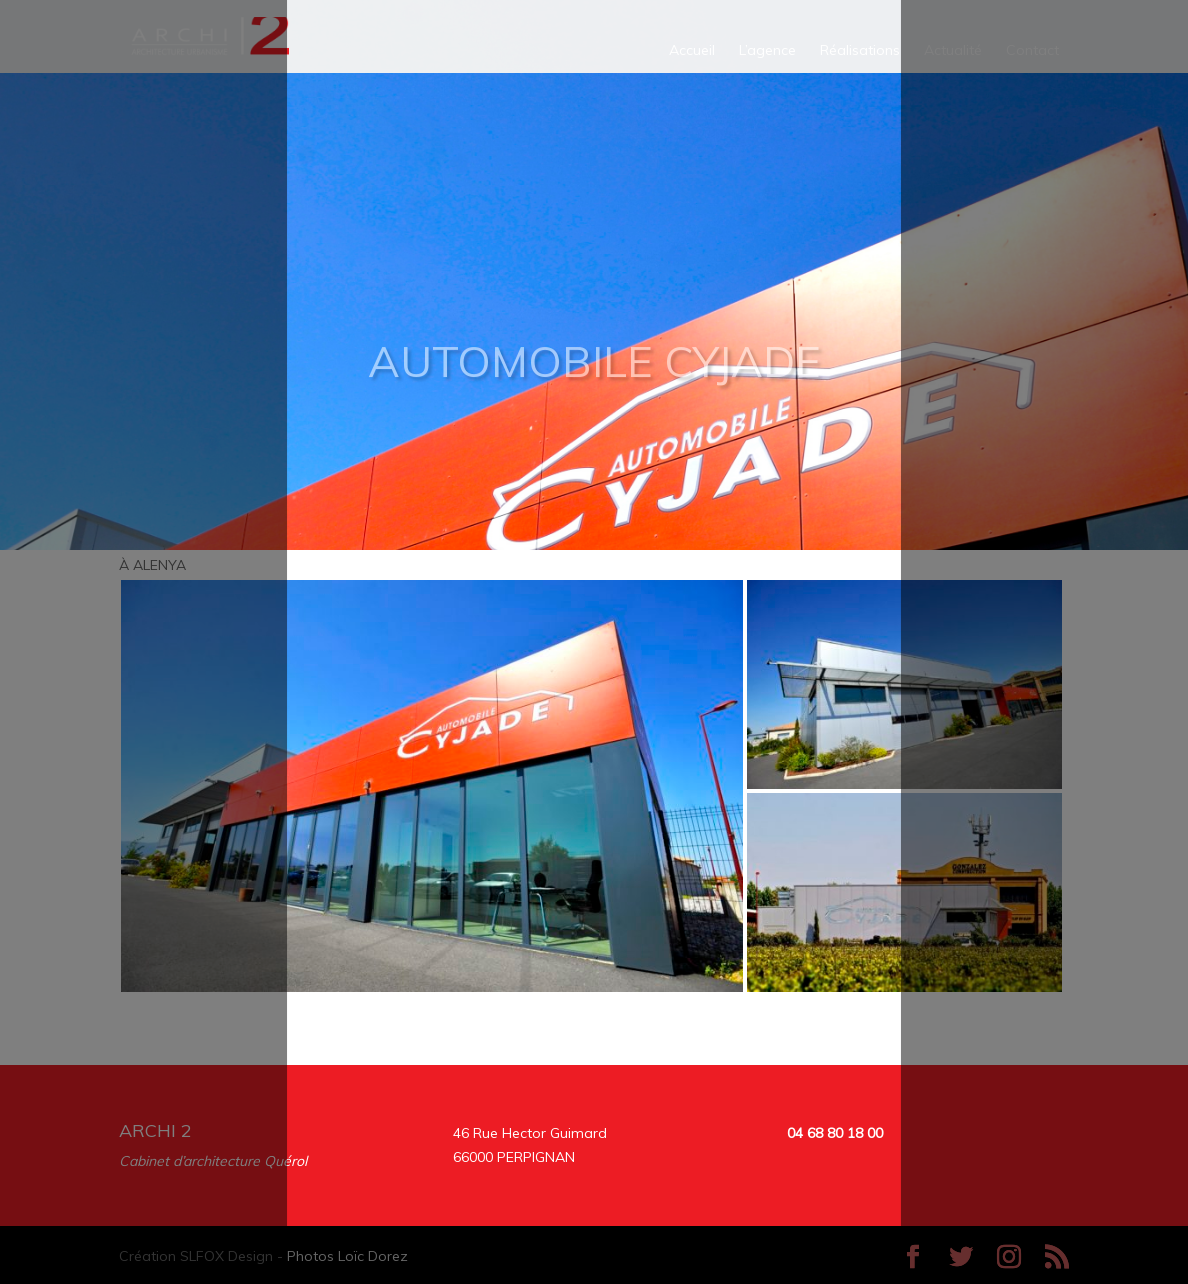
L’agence (767, 51)
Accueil (692, 51)
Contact (1032, 51)
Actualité (953, 51)
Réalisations (860, 51)
